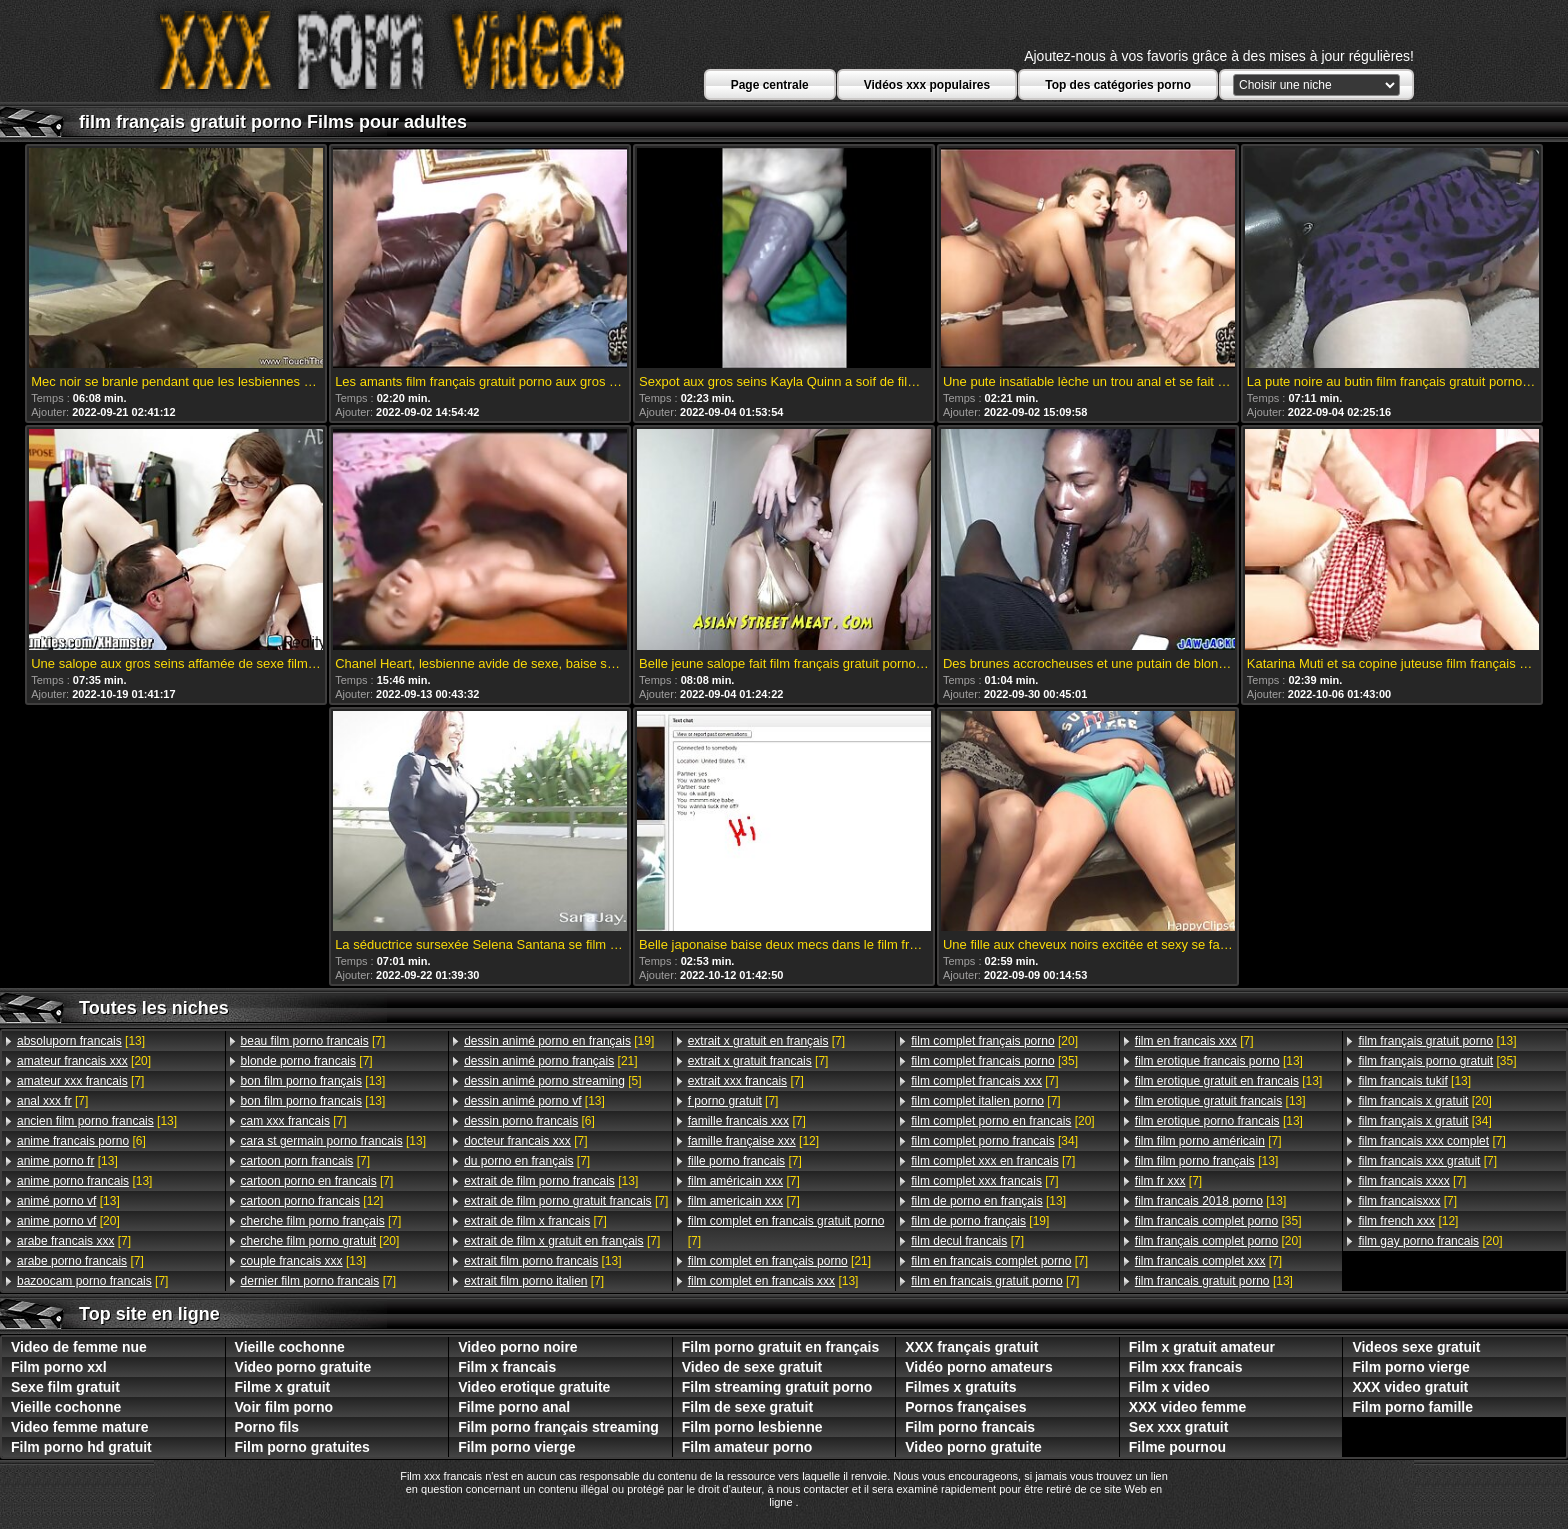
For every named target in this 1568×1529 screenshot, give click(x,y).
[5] (552, 1081)
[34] (994, 1141)
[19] (559, 1041)
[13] (81, 1041)
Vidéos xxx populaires (927, 85)
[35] (994, 1061)
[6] (81, 1141)
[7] (80, 1081)
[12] (312, 1201)
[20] (84, 1061)
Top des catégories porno (1118, 85)
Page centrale (770, 85)
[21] (550, 1061)
